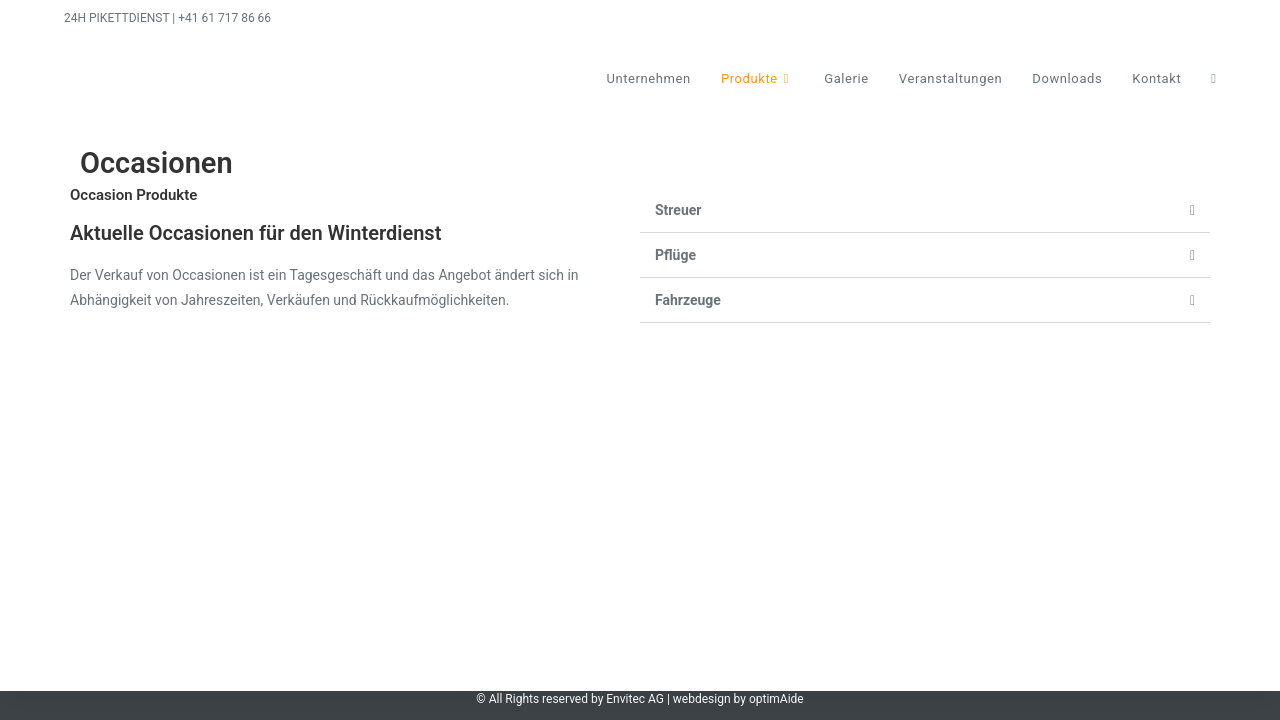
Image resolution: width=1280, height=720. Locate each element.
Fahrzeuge (688, 300)
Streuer (678, 210)
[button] (925, 210)
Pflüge (675, 255)
